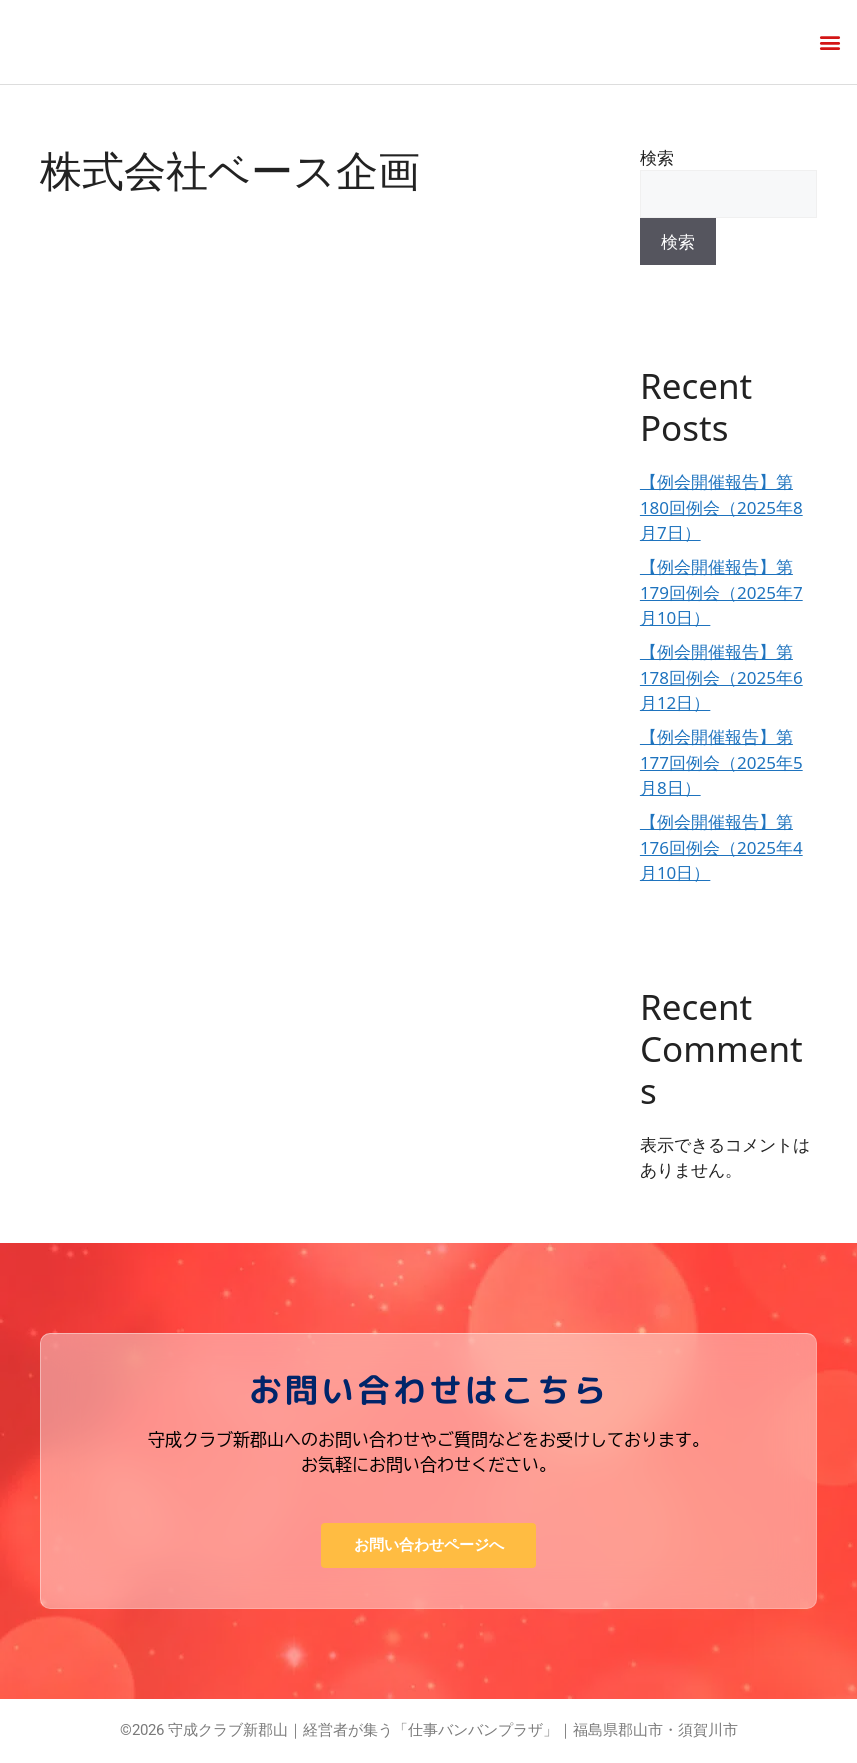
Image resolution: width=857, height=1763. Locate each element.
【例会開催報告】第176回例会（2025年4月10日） (721, 847)
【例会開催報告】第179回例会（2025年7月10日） (721, 592)
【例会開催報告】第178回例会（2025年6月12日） (721, 677)
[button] (830, 41)
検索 (657, 157)
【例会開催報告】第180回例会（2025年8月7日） (721, 507)
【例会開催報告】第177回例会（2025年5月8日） (721, 762)
